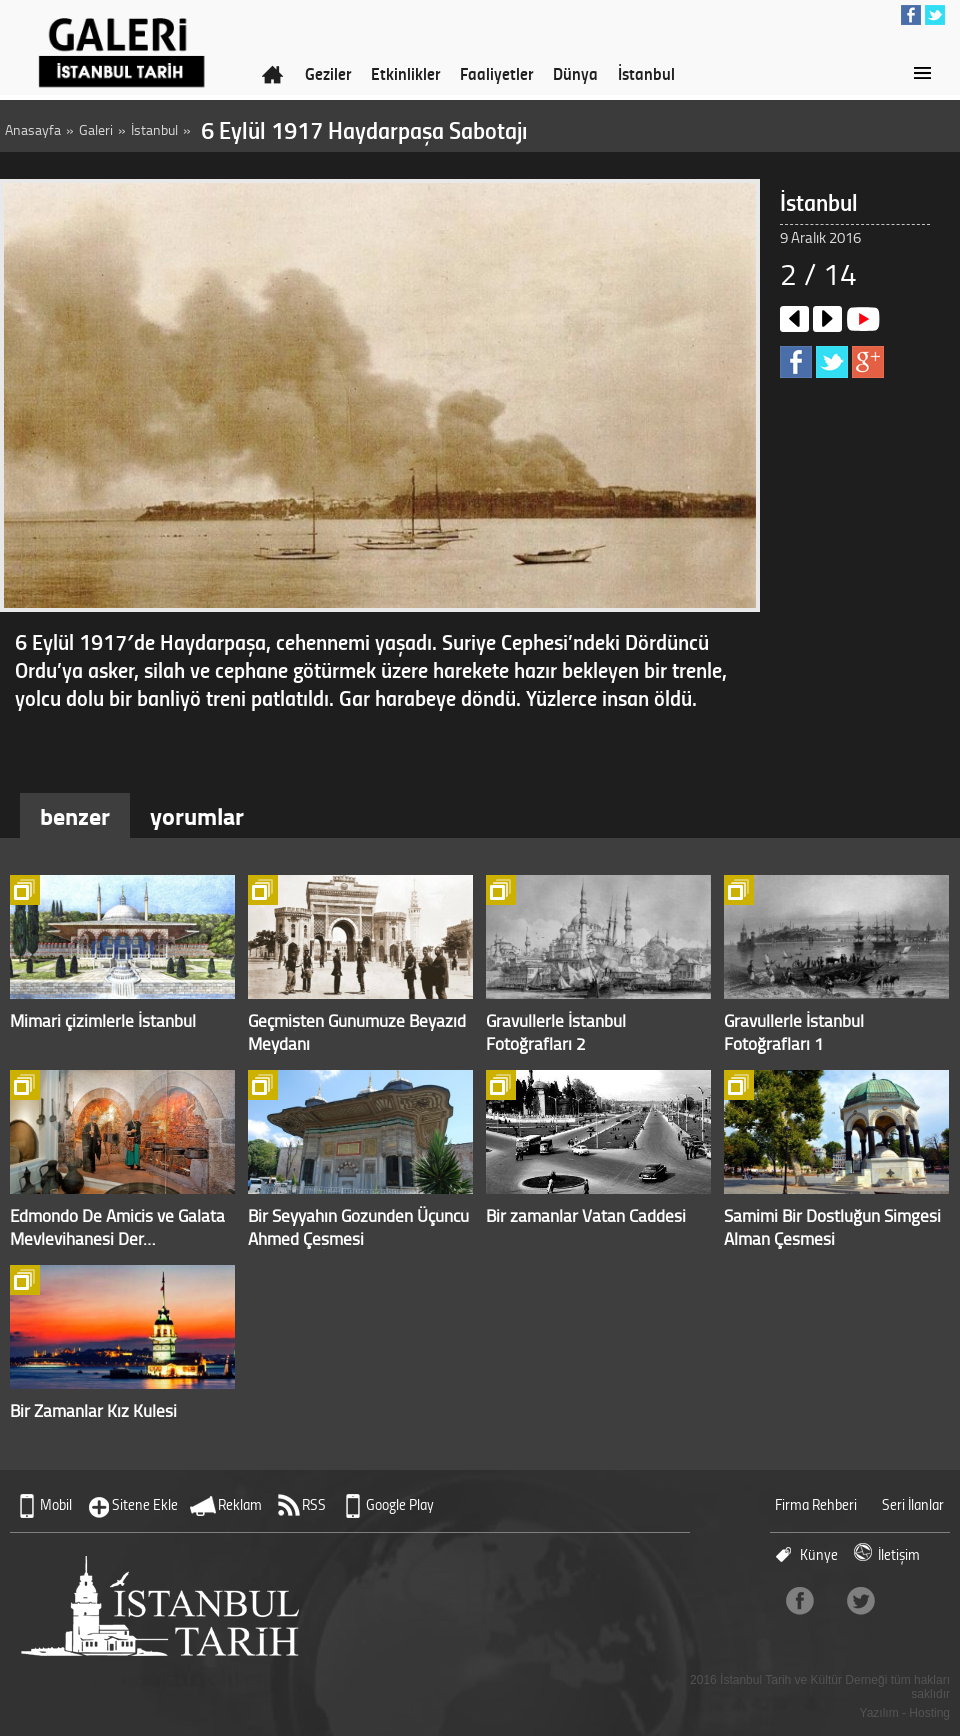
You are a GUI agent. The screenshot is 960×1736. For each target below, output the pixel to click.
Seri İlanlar (913, 1504)
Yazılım (879, 1713)
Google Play (400, 1504)
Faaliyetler (496, 73)
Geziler (328, 73)
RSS (314, 1504)
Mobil (56, 1504)
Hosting (929, 1713)
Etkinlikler (405, 73)
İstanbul (646, 73)
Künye (819, 1554)
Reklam (240, 1504)
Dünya (575, 73)
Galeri (96, 129)
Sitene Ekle (145, 1504)
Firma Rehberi (816, 1504)
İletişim (899, 1554)
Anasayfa (33, 129)
